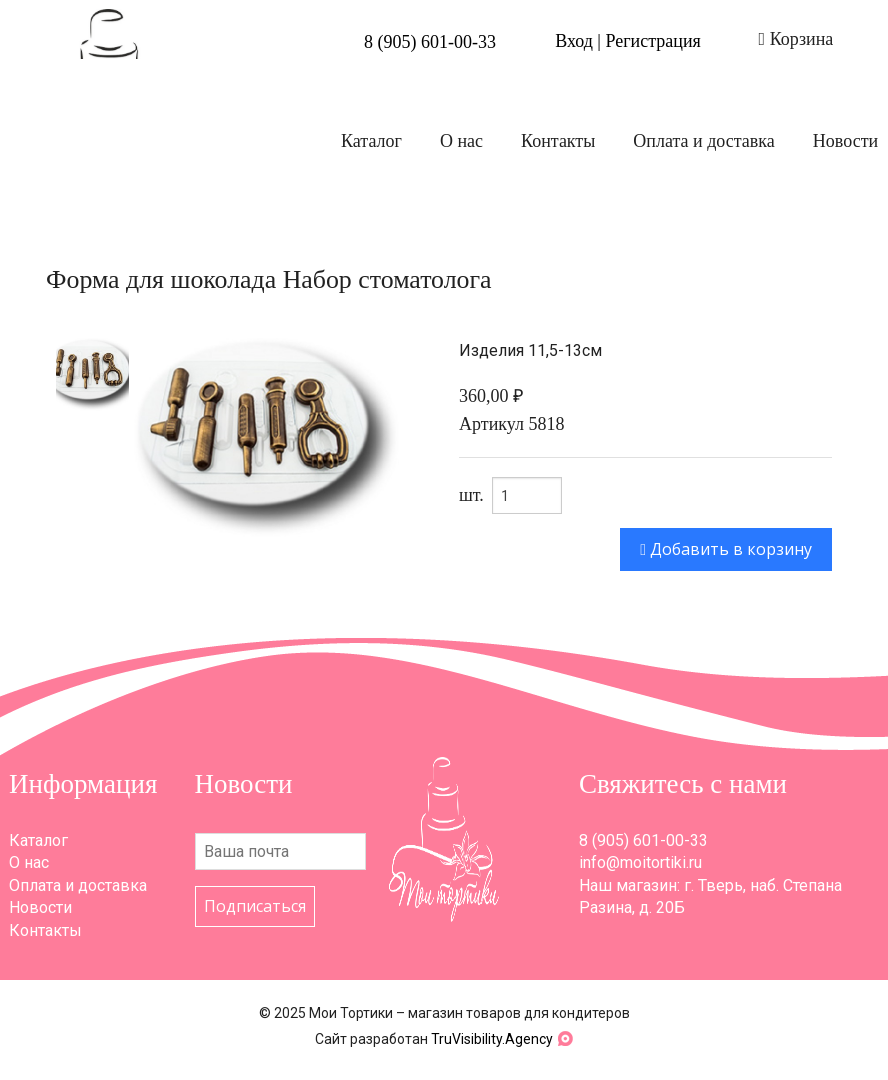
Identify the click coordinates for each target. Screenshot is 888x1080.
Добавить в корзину (726, 549)
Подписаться (255, 906)
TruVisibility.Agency (492, 1039)
